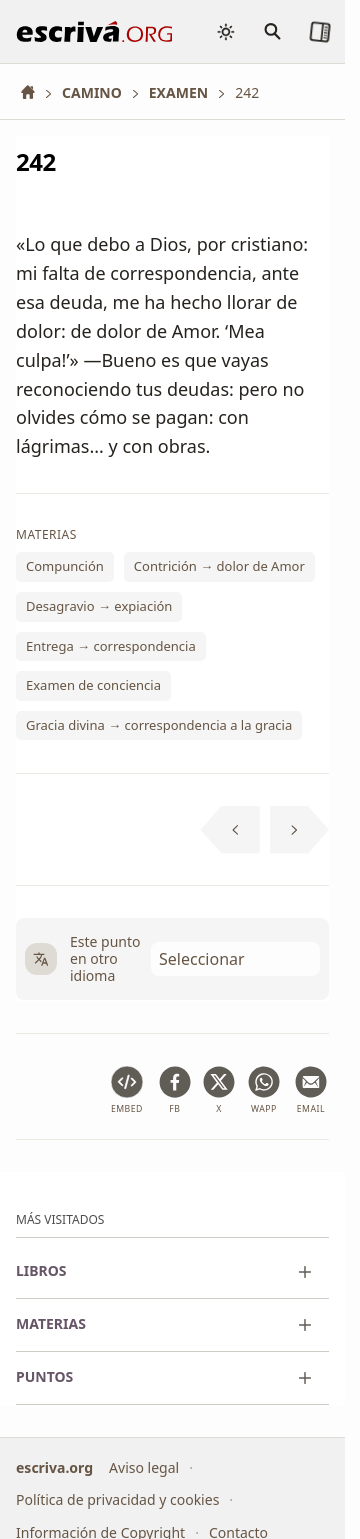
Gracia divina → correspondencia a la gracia (159, 725)
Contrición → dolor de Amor (219, 567)
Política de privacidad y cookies (117, 1499)
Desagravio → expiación (99, 606)
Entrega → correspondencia (111, 646)
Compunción (65, 567)
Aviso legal (144, 1467)
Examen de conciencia (93, 686)
